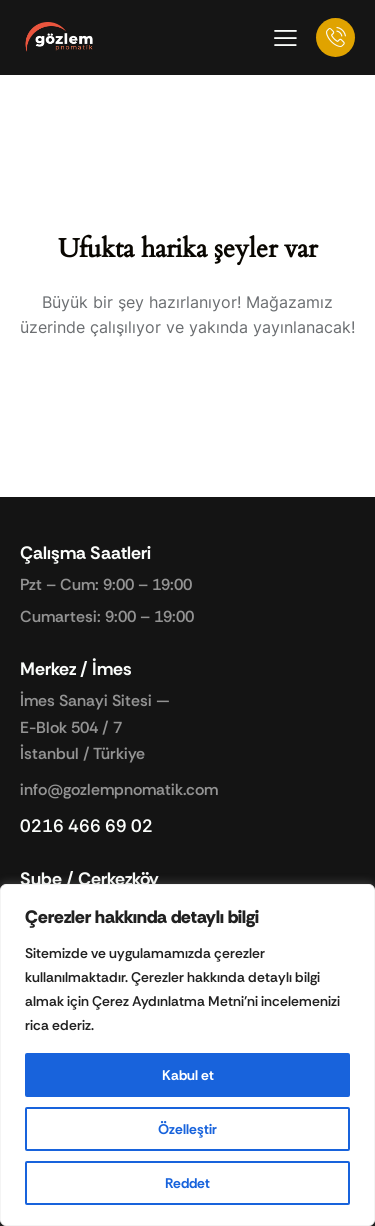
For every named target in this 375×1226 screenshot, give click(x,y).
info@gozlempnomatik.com (119, 789)
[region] (187, 1055)
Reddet (187, 1183)
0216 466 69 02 (86, 826)
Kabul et (188, 1075)
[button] (285, 37)
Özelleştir (187, 1129)
